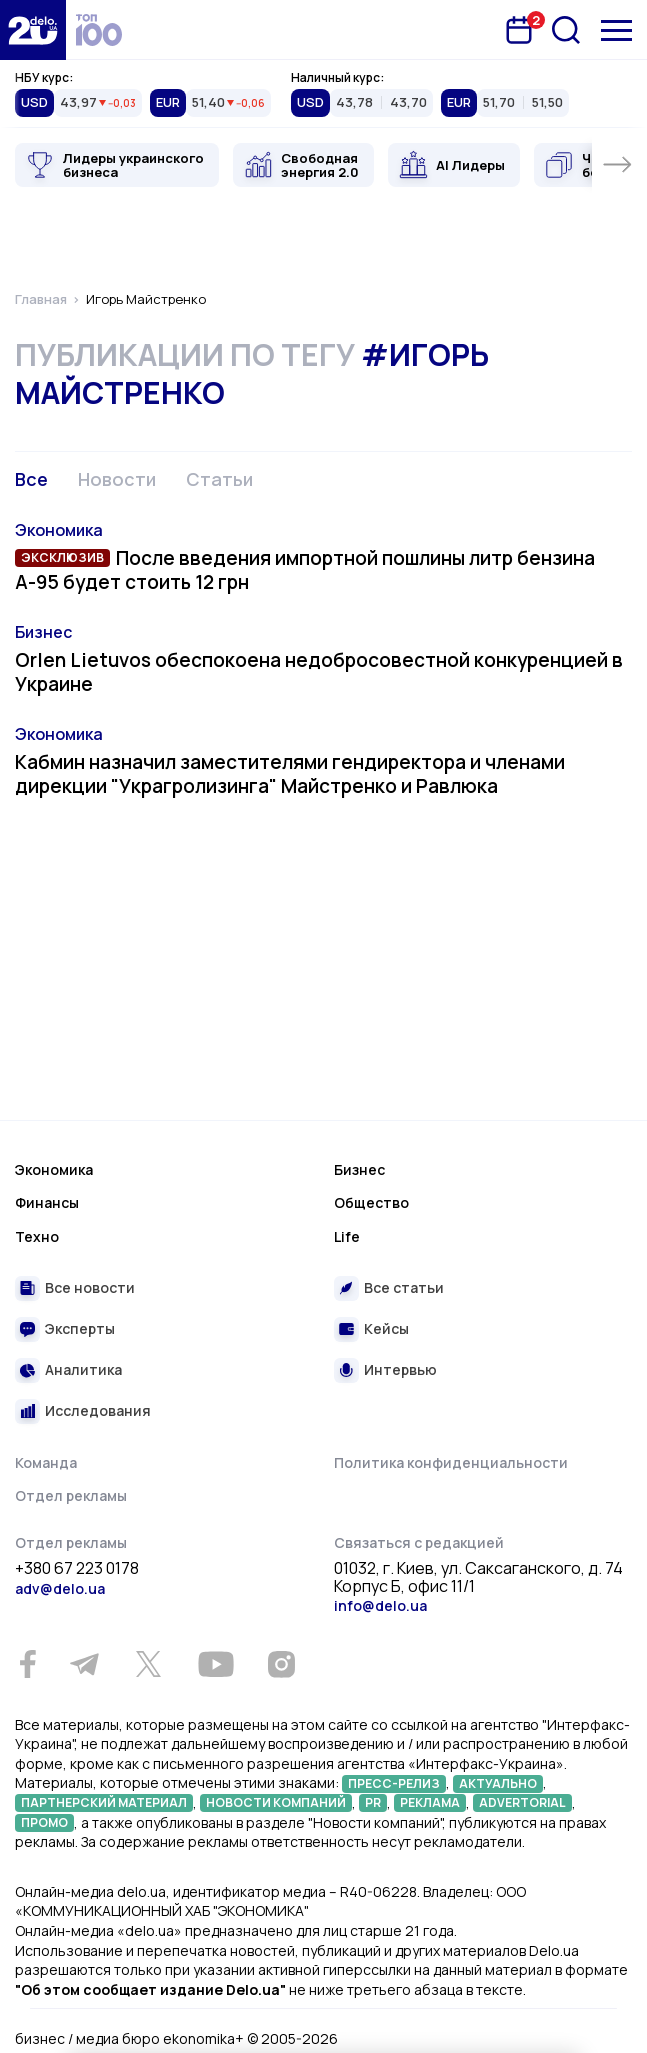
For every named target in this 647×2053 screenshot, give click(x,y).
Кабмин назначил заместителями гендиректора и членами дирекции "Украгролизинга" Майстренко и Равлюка (290, 774)
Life (347, 1236)
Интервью (400, 1369)
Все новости (90, 1287)
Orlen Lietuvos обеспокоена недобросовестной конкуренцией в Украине (319, 672)
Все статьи (404, 1287)
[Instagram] (281, 1664)
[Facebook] (27, 1664)
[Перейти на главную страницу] (33, 30)
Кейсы (386, 1328)
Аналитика (83, 1369)
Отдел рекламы (71, 1495)
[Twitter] (148, 1664)
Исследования (98, 1410)
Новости (117, 479)
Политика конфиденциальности (451, 1462)
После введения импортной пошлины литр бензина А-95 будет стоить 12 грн (305, 570)
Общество (371, 1202)
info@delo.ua (380, 1605)
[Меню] (616, 30)
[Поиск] (566, 30)
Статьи (219, 479)
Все (31, 479)
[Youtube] (215, 1664)
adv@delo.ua (60, 1588)
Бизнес (43, 632)
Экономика (59, 530)
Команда (46, 1462)
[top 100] (99, 30)
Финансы (47, 1202)
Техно (37, 1236)
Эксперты (80, 1328)
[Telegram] (84, 1664)
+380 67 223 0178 (77, 1569)
